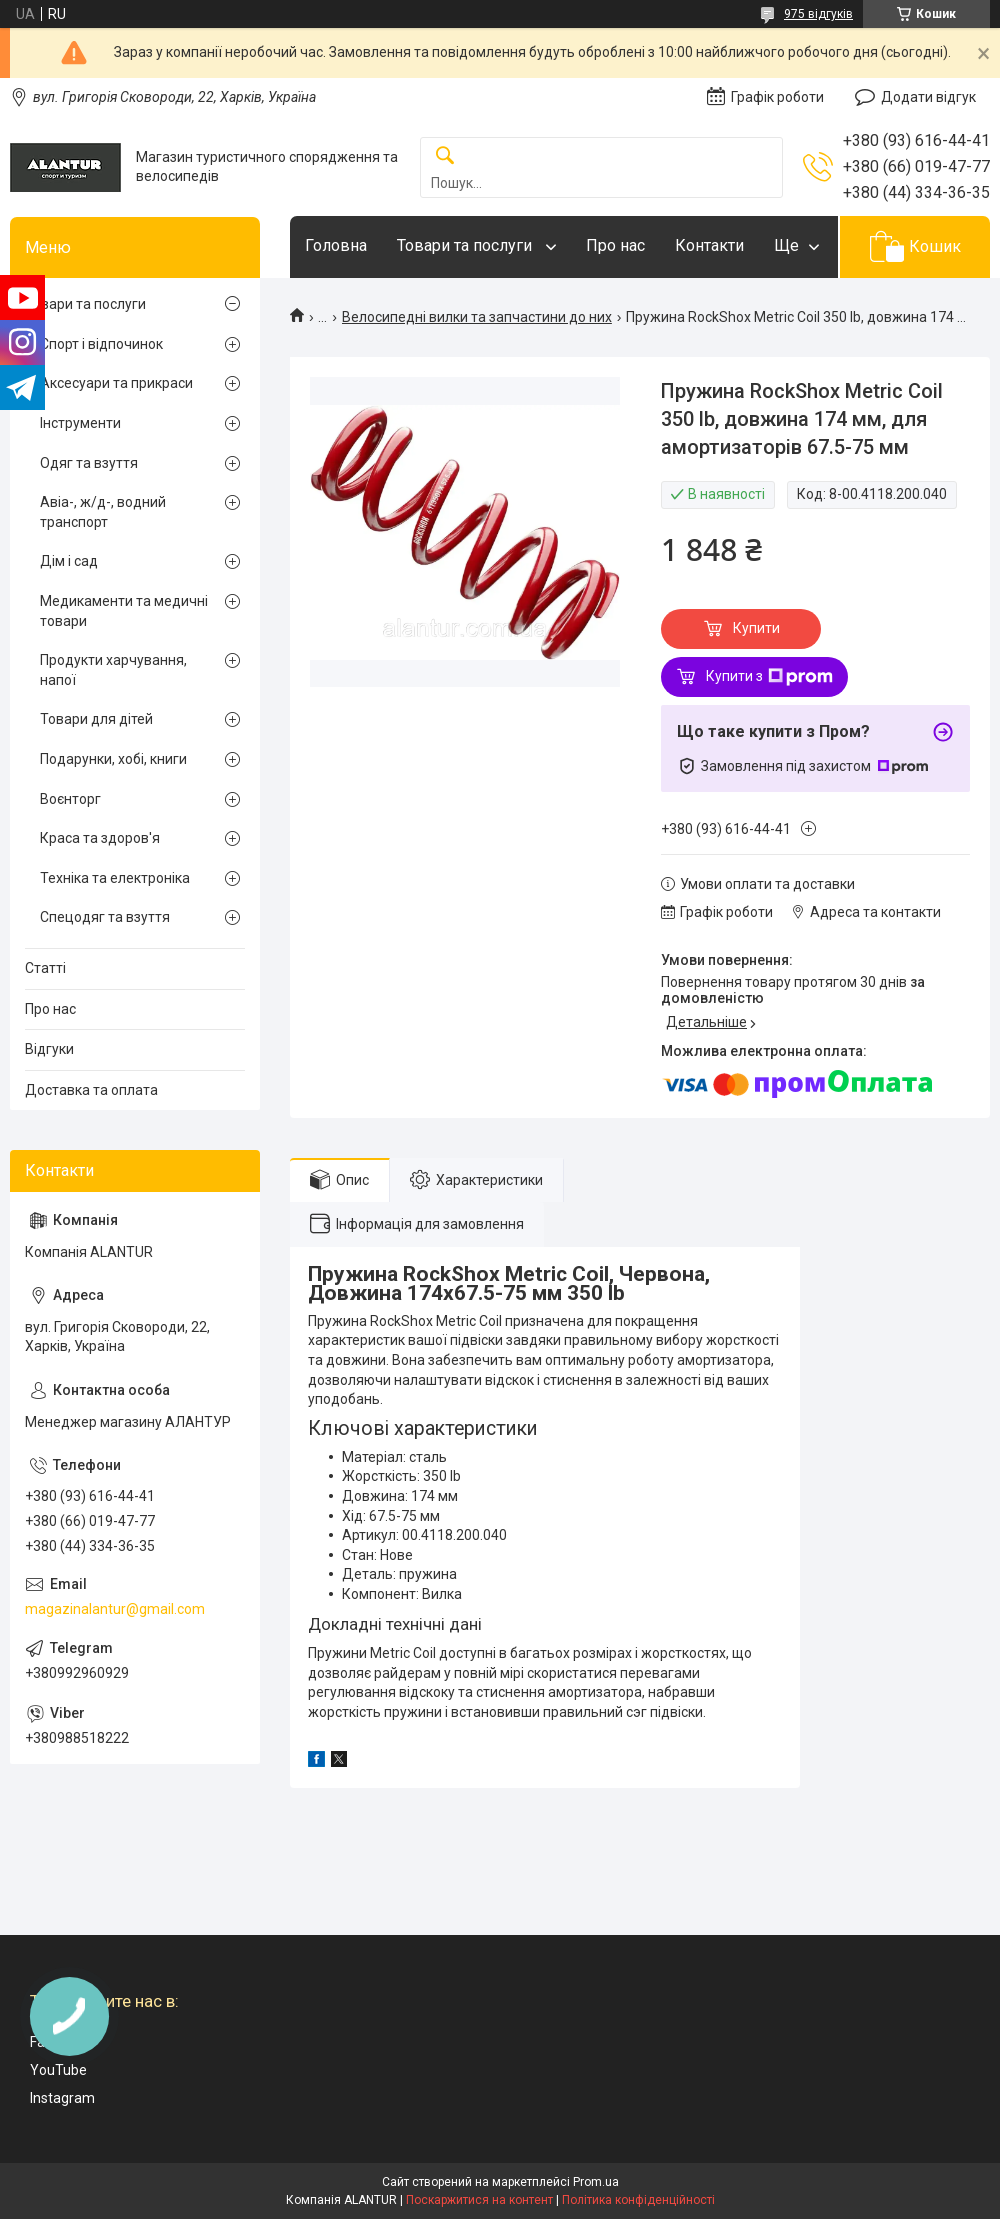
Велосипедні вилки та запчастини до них (477, 317)
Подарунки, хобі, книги (113, 759)
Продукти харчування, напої (113, 670)
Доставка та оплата (91, 1090)
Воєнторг (70, 799)
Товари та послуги (466, 245)
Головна (336, 245)
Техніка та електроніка (115, 878)
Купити (756, 628)
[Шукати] (445, 156)
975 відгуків (818, 14)
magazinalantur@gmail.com (115, 1609)
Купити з (769, 677)
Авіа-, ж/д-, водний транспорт (103, 512)
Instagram (62, 2098)
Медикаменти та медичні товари (124, 611)
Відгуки (49, 1049)
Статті (45, 968)
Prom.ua (596, 2182)
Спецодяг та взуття (105, 917)
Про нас (615, 245)
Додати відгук (928, 97)
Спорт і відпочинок (101, 344)
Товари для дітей (96, 719)
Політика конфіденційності (638, 2200)
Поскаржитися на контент (479, 2200)
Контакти (709, 245)
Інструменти (80, 423)
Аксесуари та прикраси (116, 383)
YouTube (58, 2070)
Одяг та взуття (89, 463)
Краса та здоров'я (100, 838)
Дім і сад (69, 561)
